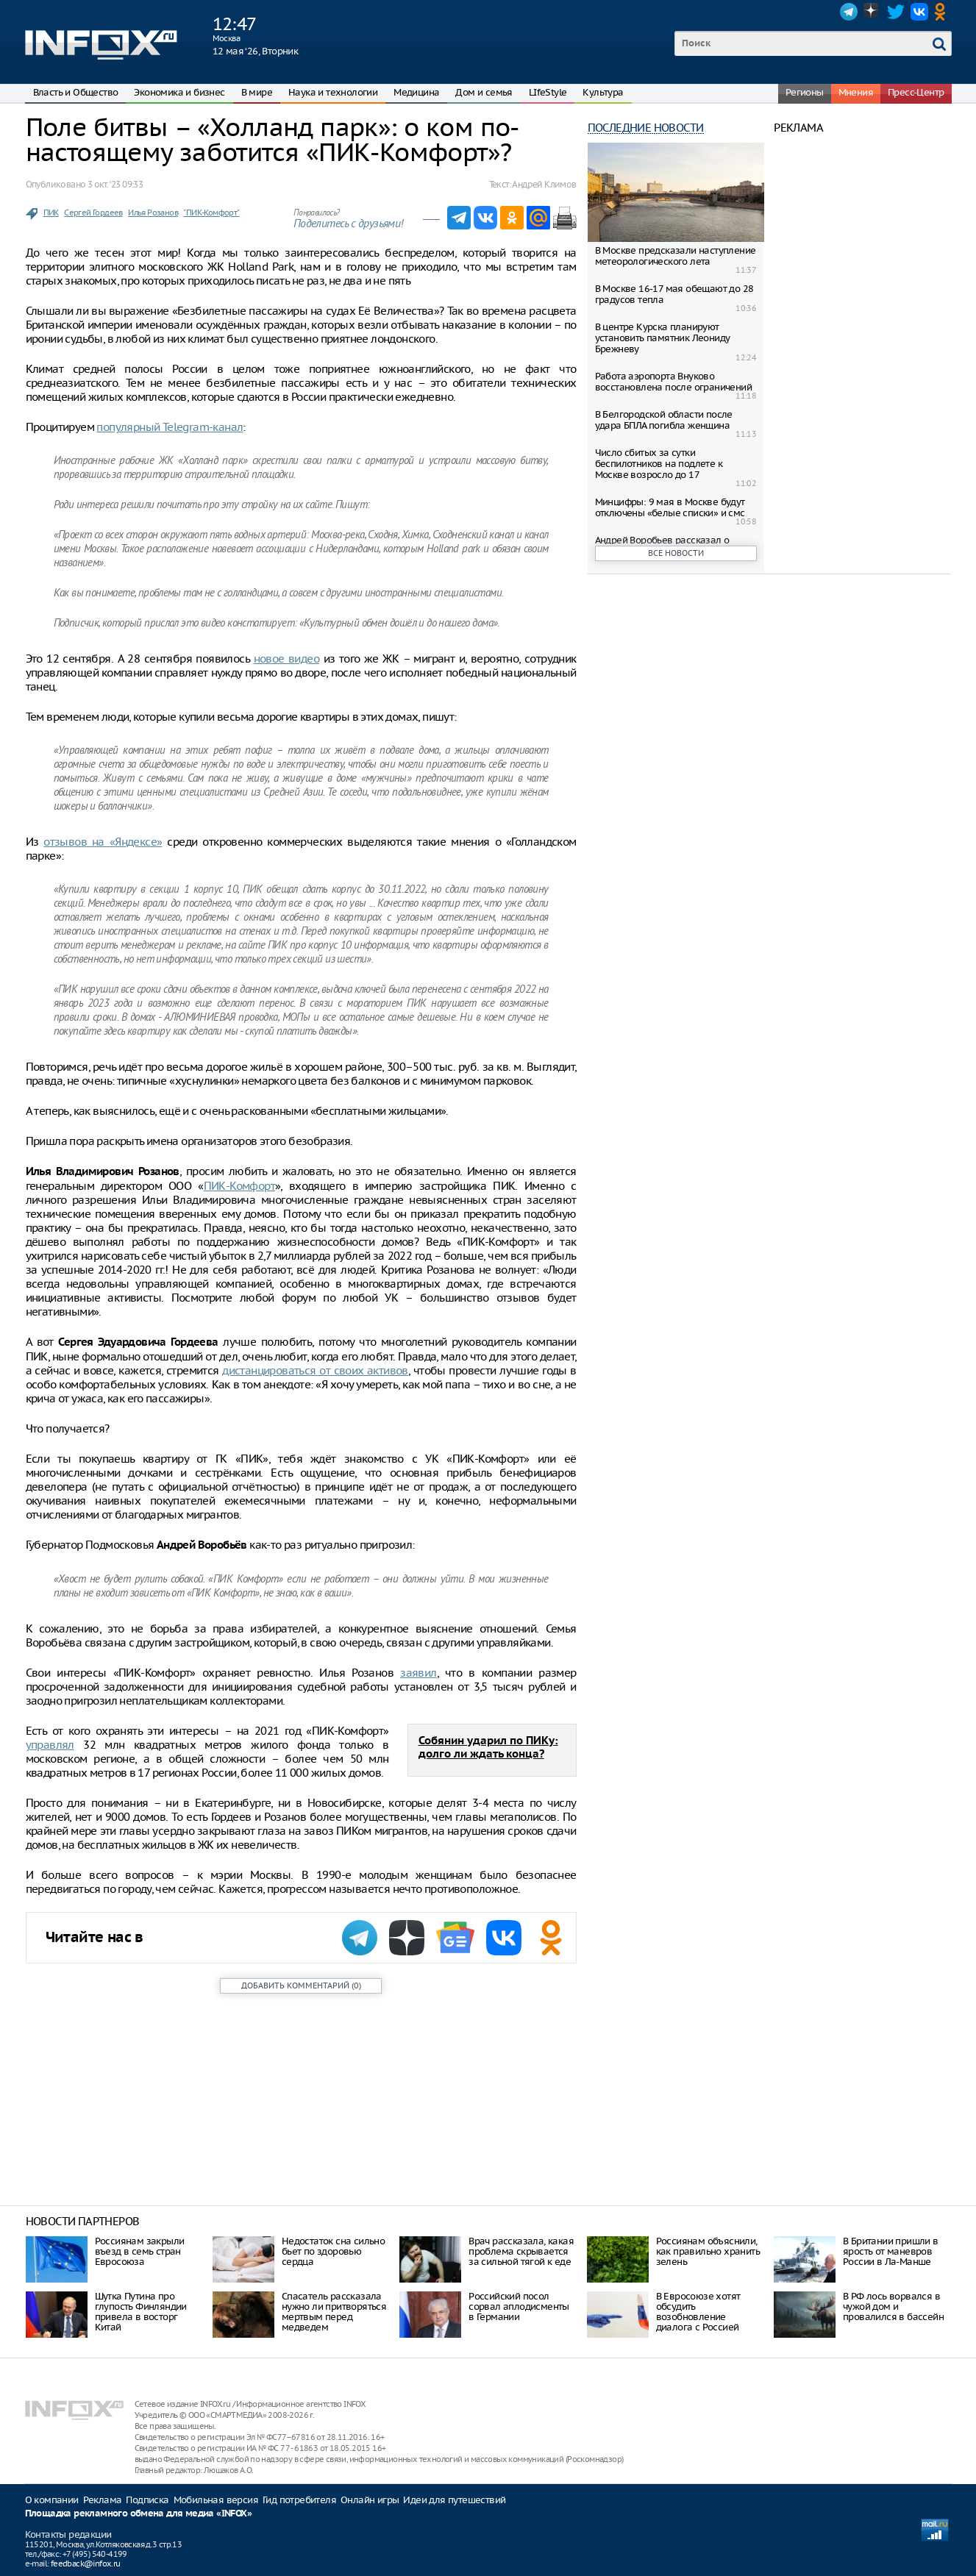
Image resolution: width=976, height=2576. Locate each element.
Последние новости (646, 128)
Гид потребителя (299, 2499)
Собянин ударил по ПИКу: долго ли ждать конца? (488, 1747)
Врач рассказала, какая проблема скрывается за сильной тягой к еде (521, 2251)
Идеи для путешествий (454, 2499)
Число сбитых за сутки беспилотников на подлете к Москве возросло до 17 (658, 463)
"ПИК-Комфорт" (211, 212)
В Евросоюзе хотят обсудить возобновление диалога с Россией (698, 2311)
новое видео (287, 659)
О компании (52, 2499)
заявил (418, 1673)
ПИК (51, 212)
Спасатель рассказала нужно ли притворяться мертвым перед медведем (334, 2311)
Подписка (147, 2499)
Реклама (102, 2499)
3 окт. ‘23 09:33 (115, 184)
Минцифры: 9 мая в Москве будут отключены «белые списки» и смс (670, 507)
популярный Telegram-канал (169, 427)
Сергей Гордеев (93, 212)
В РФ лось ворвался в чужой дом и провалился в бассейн (893, 2306)
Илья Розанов (153, 212)
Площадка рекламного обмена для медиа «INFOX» (138, 2513)
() (301, 1985)
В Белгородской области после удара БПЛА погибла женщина (664, 420)
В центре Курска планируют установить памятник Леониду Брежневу (662, 338)
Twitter (896, 12)
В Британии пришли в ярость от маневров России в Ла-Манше (890, 2251)
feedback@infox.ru (86, 2563)
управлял (50, 1745)
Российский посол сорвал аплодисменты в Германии (519, 2306)
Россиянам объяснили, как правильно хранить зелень (708, 2251)
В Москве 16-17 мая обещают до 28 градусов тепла (674, 294)
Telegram (849, 12)
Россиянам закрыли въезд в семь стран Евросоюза (140, 2251)
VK (919, 12)
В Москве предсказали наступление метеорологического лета (675, 256)
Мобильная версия (216, 2499)
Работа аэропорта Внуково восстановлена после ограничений (673, 381)
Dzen (872, 12)
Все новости (676, 553)
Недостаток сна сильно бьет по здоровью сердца (333, 2251)
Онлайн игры (370, 2499)
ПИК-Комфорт (239, 1186)
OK (943, 12)
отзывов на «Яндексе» (102, 842)
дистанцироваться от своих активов (315, 1370)
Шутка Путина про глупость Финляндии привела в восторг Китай (141, 2311)
